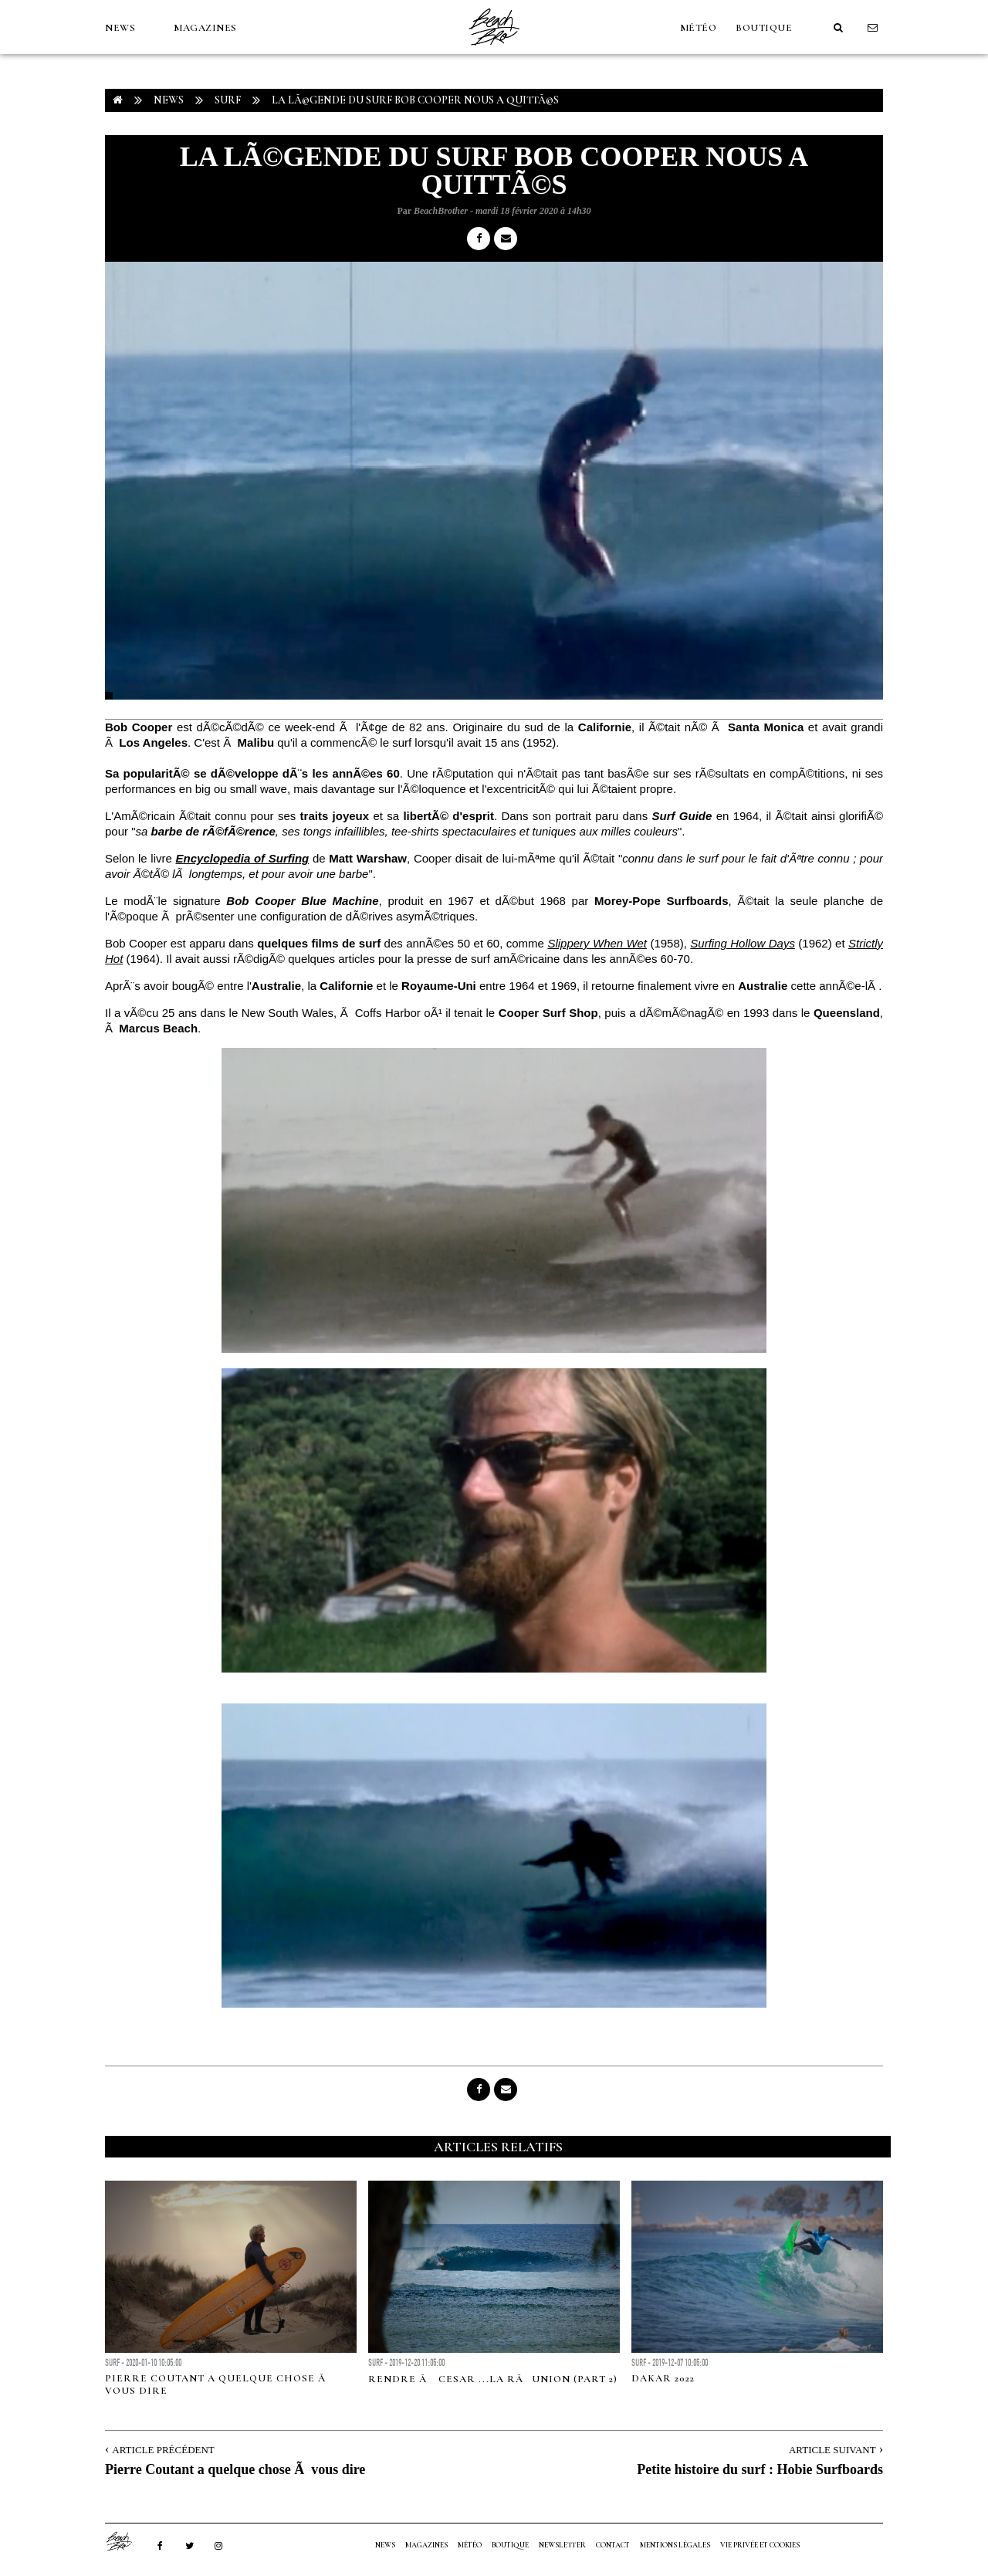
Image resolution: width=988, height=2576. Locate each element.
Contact (613, 2545)
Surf (228, 100)
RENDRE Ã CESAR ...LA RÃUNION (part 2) (493, 2379)
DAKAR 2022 (663, 2378)
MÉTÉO (698, 28)
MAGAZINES (205, 28)
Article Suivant (832, 2450)
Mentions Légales (675, 2545)
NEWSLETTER (562, 2545)
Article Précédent (163, 2450)
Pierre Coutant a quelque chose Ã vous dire (235, 2469)
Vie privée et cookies (760, 2545)
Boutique (764, 28)
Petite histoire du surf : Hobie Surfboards (760, 2469)
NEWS (120, 28)
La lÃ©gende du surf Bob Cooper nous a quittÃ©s (415, 100)
